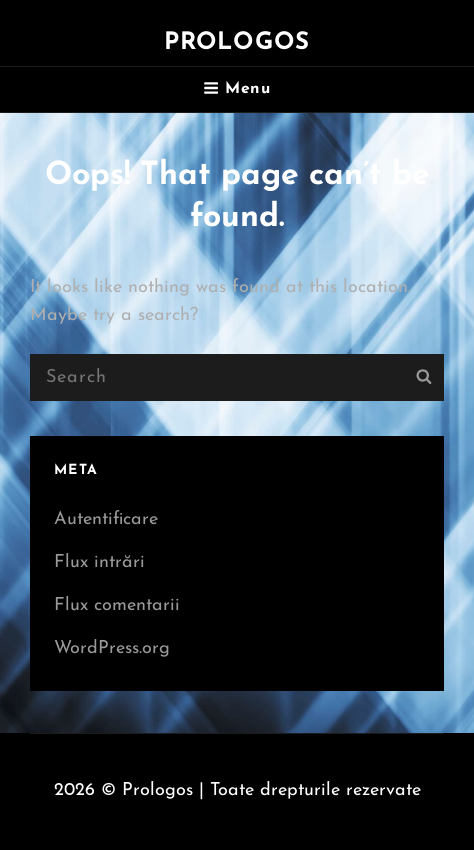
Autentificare (106, 519)
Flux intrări (99, 562)
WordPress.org (112, 648)
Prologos (237, 43)
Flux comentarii (117, 605)
